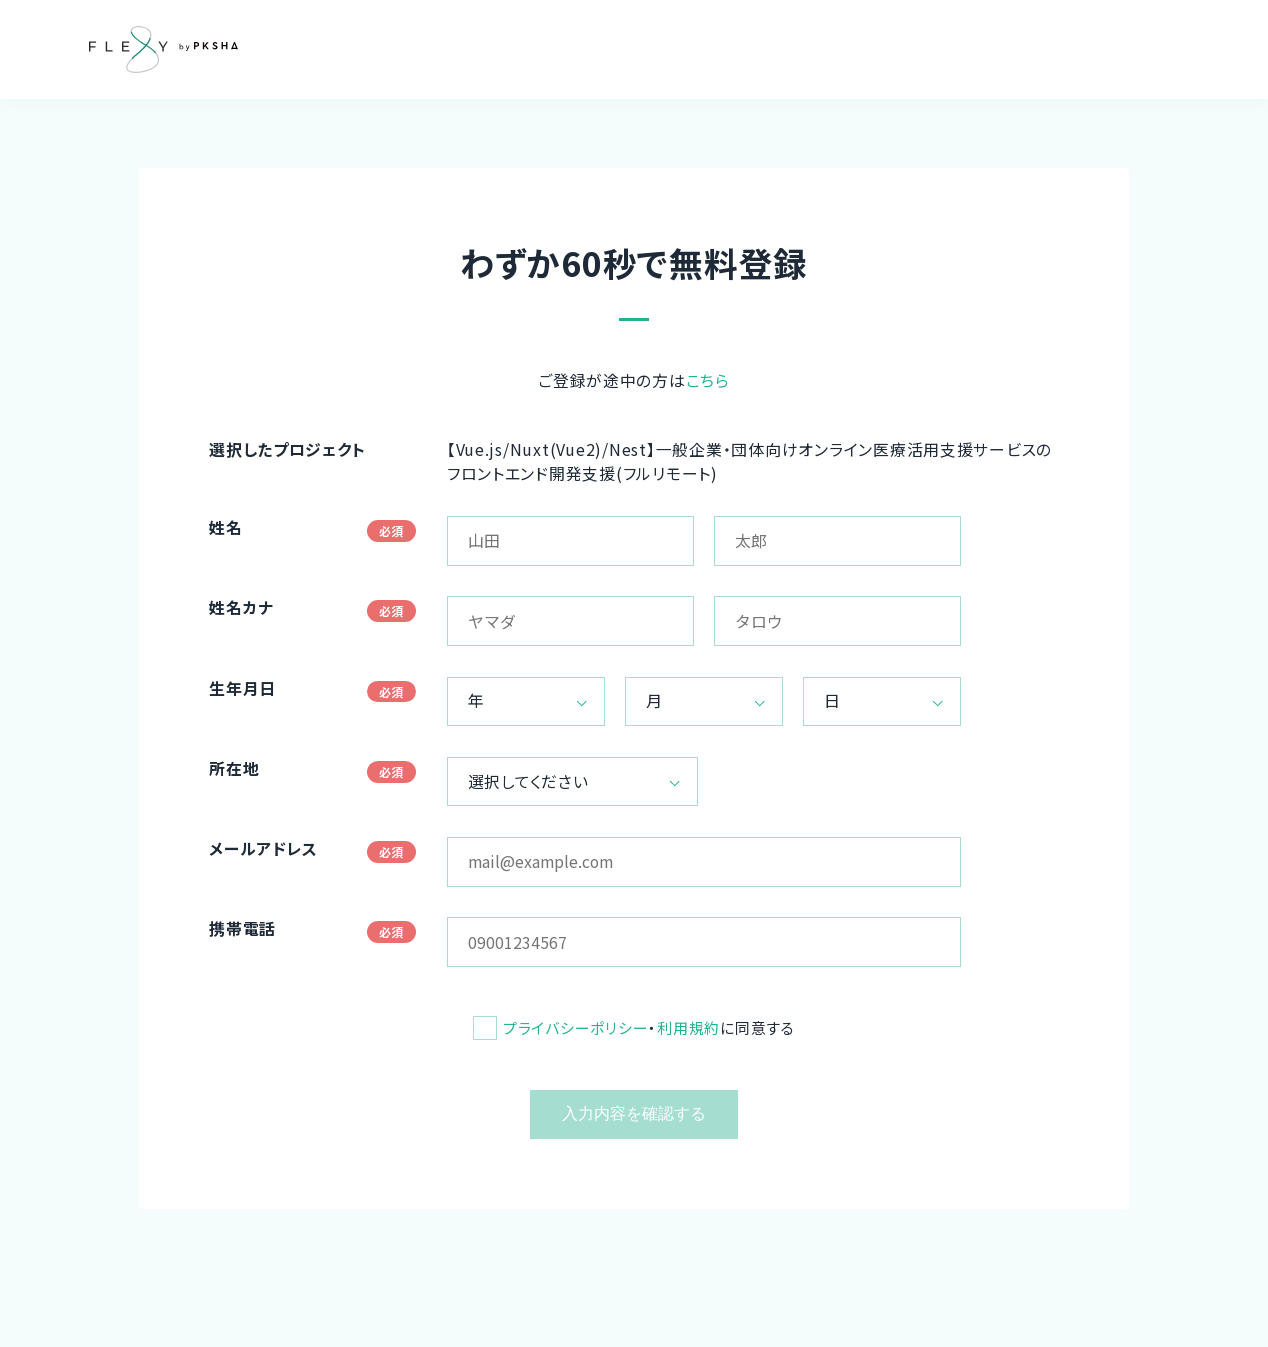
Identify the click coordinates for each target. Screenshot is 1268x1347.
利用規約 (688, 1027)
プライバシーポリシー (575, 1027)
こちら (708, 380)
